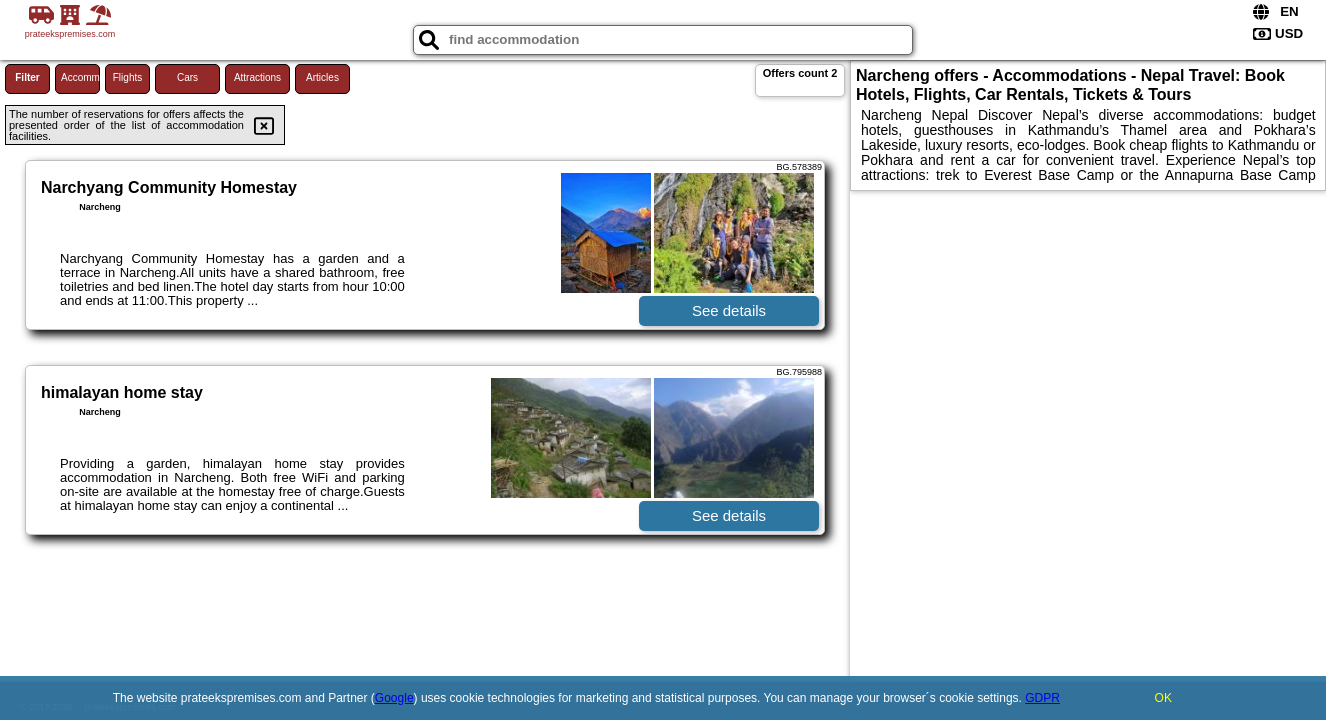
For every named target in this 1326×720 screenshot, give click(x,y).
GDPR (1042, 698)
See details (729, 310)
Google (394, 698)
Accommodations (80, 77)
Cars (187, 77)
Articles (322, 77)
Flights (127, 77)
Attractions (257, 77)
